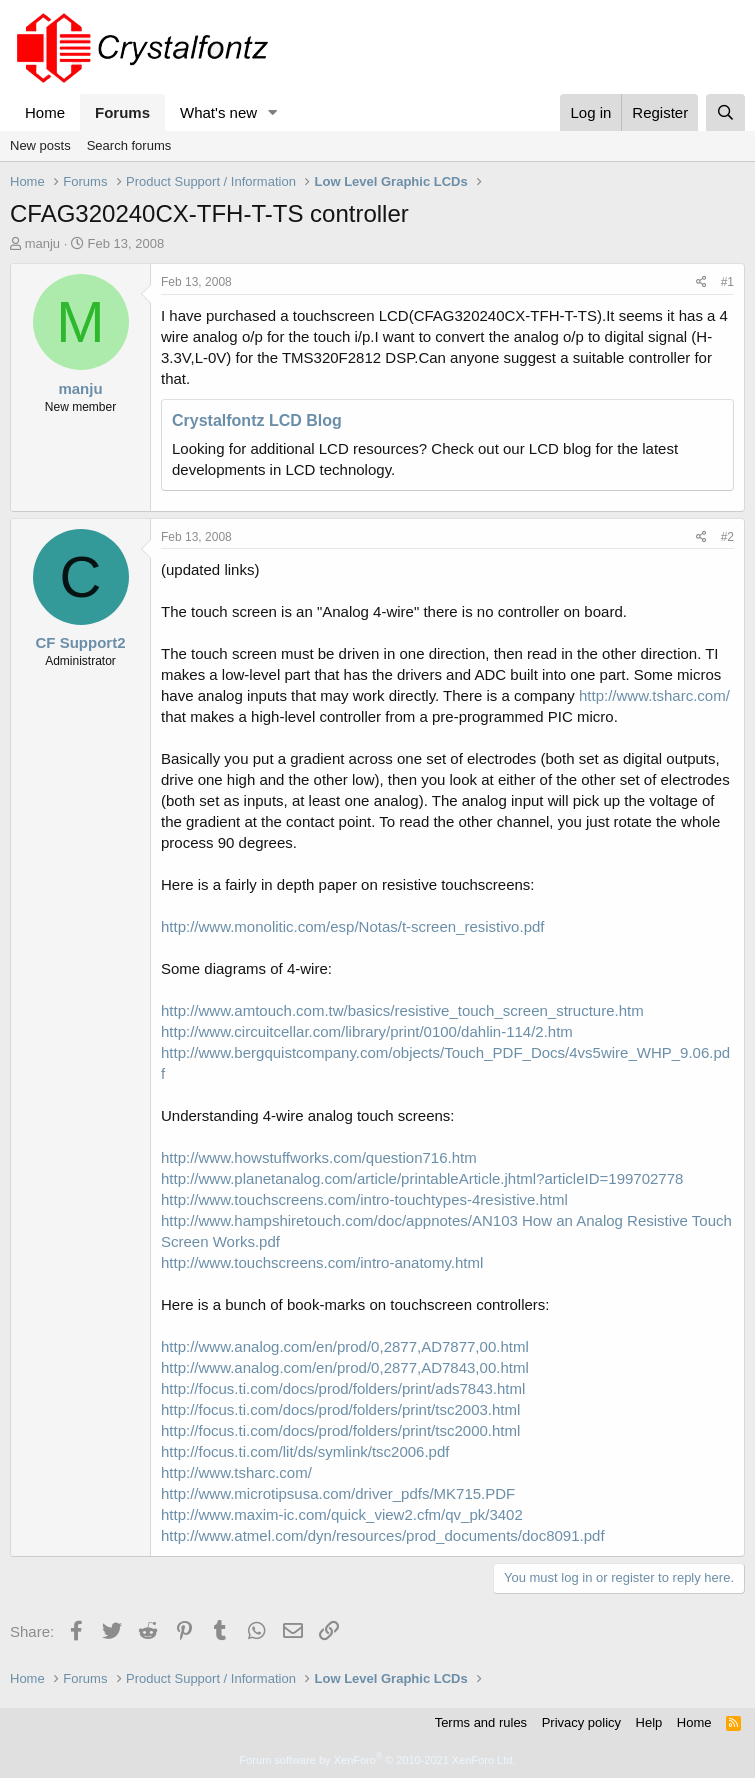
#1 (727, 282)
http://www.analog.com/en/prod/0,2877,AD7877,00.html (345, 1346)
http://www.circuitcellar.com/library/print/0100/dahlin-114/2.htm (367, 1031)
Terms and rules (481, 1722)
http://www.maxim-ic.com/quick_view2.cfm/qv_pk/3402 (342, 1514)
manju (42, 243)
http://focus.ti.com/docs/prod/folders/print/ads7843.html (343, 1388)
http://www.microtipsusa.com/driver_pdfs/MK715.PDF (338, 1493)
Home (45, 112)
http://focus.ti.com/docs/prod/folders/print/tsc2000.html (340, 1430)
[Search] (725, 112)
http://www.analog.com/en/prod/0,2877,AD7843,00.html (345, 1367)
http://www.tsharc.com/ (654, 695)
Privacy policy (581, 1722)
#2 (727, 537)
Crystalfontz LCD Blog (257, 420)
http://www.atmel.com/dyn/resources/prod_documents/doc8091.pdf (383, 1535)
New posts (40, 145)
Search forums (129, 145)
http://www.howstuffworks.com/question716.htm (319, 1157)
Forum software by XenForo (378, 1760)
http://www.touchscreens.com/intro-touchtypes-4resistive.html (364, 1199)
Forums (122, 112)
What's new (218, 112)
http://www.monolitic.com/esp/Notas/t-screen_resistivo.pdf (352, 926)
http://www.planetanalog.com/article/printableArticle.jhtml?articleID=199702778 (422, 1178)
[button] (273, 112)
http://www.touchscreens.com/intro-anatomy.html (322, 1262)
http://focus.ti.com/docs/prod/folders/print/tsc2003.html (340, 1409)
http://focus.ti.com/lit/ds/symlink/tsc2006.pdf (305, 1451)
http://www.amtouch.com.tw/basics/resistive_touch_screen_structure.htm (402, 1010)
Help (649, 1722)
